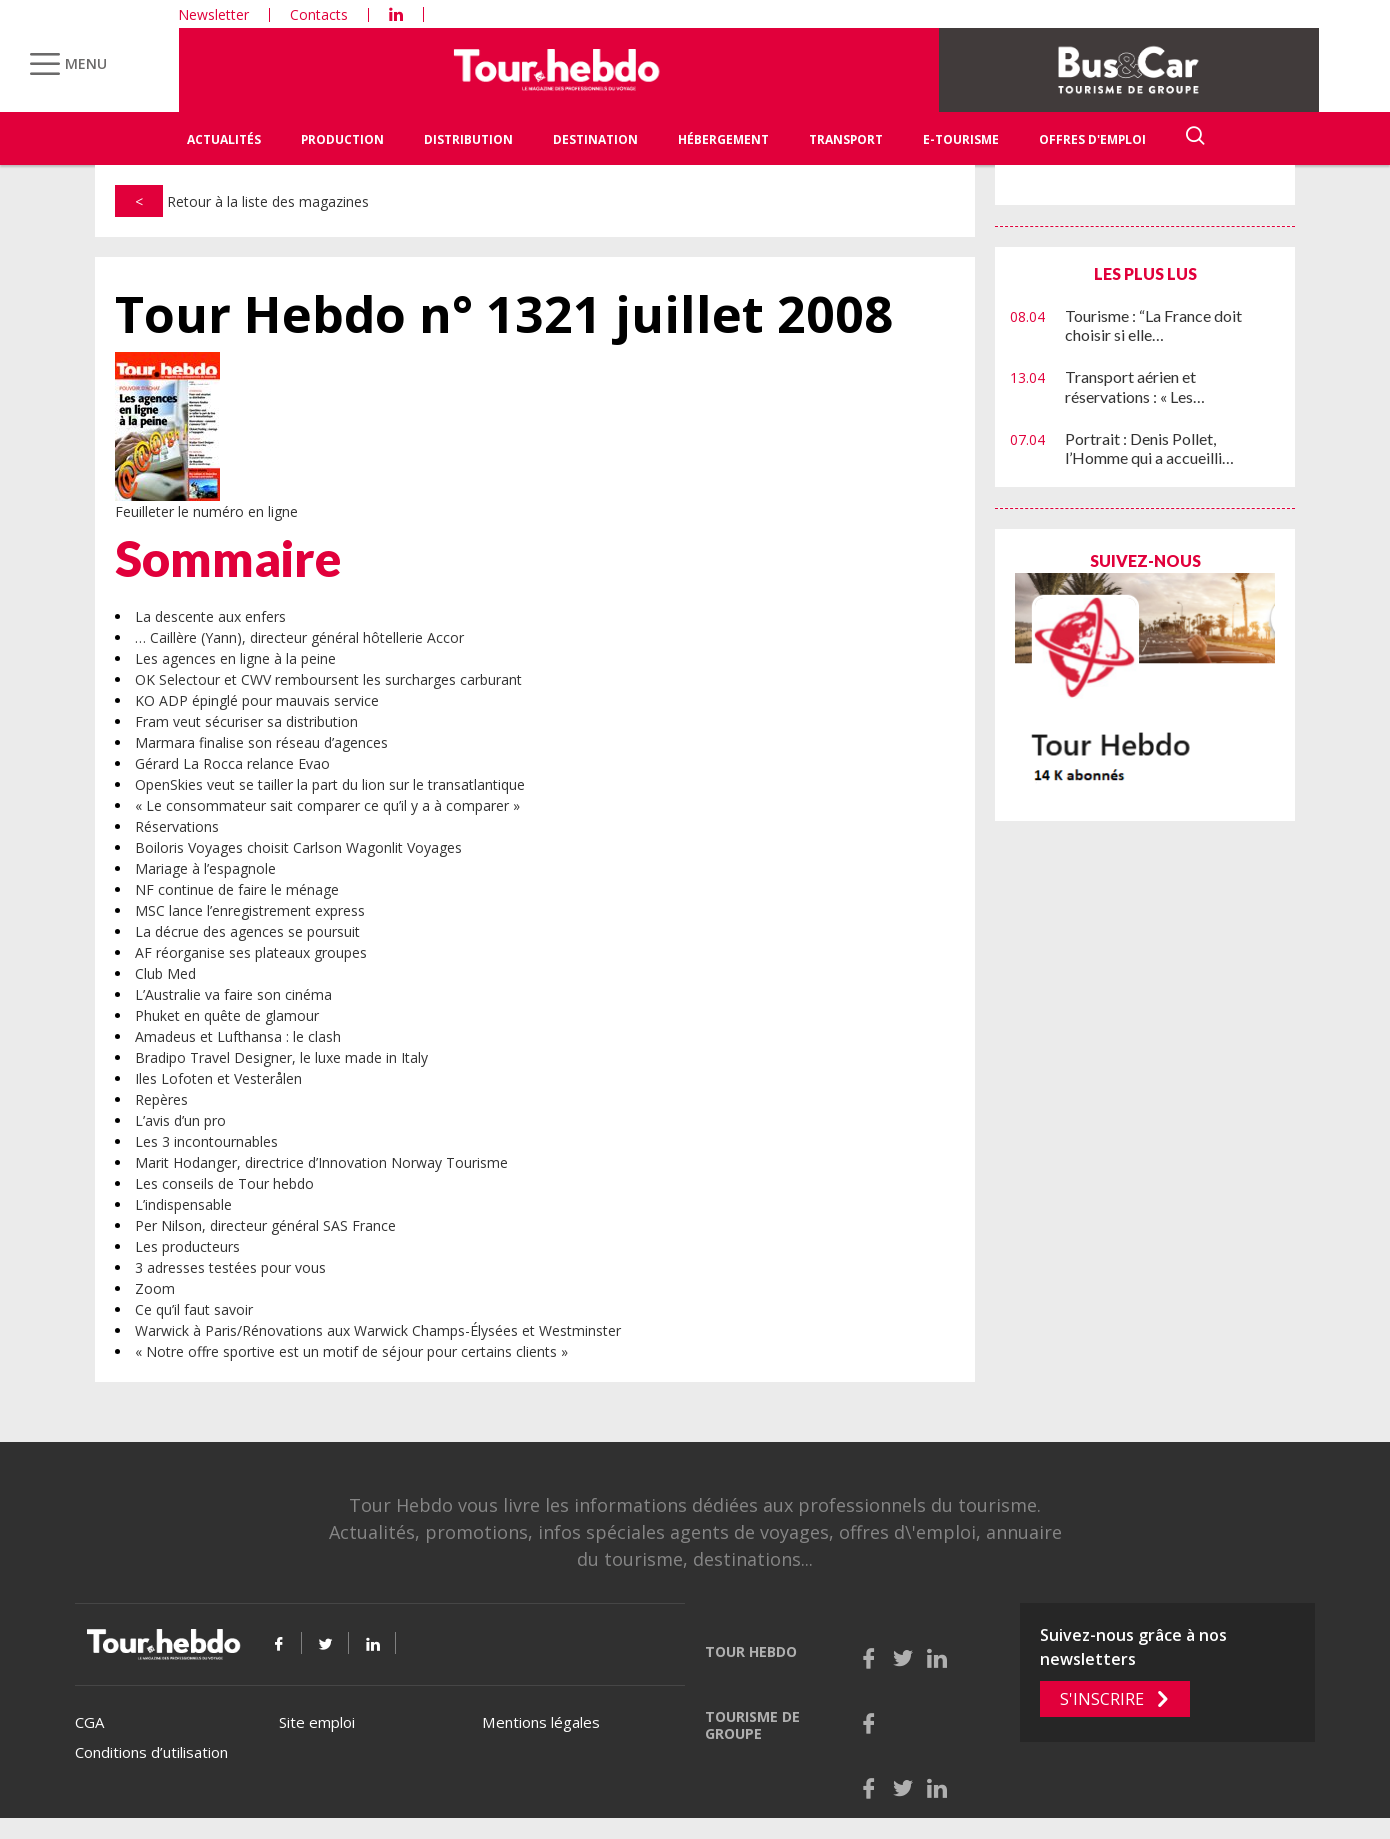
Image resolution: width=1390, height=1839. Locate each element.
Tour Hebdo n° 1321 (504, 314)
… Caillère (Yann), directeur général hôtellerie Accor (299, 637)
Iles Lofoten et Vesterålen (218, 1078)
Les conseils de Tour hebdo (224, 1183)
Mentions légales (541, 1722)
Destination (595, 139)
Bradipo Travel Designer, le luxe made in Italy (281, 1057)
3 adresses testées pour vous (230, 1267)
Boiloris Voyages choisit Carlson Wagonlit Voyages (298, 847)
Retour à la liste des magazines (242, 201)
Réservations (177, 826)
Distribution (468, 139)
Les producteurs (187, 1246)
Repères (161, 1099)
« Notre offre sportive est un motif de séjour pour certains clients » (351, 1351)
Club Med (165, 973)
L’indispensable (183, 1204)
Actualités (224, 139)
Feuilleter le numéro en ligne (206, 511)
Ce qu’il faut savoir (194, 1309)
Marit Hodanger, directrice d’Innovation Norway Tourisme (321, 1162)
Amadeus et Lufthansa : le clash (238, 1036)
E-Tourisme (961, 139)
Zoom (155, 1288)
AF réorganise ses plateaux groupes (251, 952)
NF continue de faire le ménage (237, 889)
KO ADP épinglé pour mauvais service (257, 700)
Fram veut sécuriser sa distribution (246, 721)
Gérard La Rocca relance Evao (232, 763)
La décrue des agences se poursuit (247, 931)
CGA (89, 1722)
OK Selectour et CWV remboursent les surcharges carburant (328, 679)
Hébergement (723, 139)
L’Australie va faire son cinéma (233, 994)
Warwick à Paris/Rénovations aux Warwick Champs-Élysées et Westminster (378, 1330)
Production (342, 139)
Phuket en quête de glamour (227, 1015)
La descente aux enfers (210, 616)
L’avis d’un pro (180, 1120)
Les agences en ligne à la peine (235, 658)
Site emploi (317, 1722)
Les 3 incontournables (206, 1141)
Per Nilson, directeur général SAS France (265, 1225)
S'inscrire (1102, 1699)
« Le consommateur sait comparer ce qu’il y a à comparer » (327, 805)
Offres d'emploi (1092, 139)
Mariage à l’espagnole (205, 868)
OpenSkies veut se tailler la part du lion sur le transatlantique (330, 784)
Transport (846, 139)
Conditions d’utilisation (151, 1752)
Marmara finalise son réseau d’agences (261, 742)
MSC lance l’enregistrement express (250, 910)
